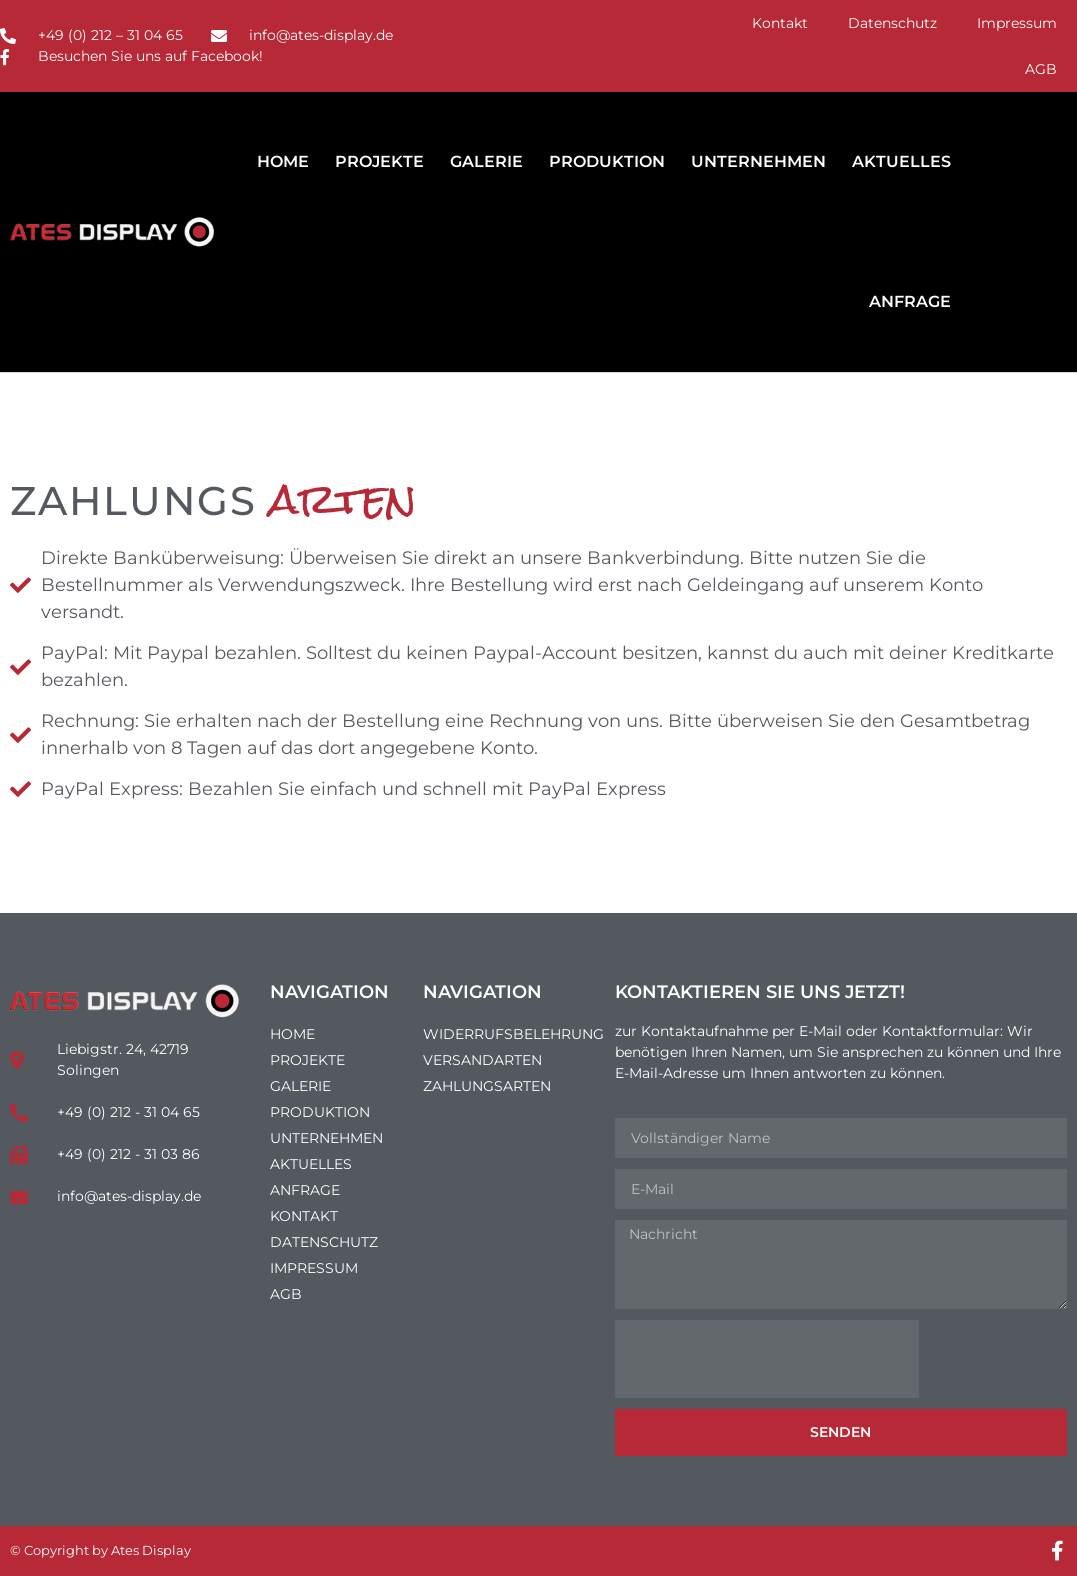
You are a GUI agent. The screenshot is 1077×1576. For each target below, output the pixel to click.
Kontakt (780, 23)
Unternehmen (758, 161)
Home (283, 161)
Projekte (379, 161)
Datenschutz (892, 23)
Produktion (607, 161)
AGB (1041, 69)
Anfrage (910, 301)
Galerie (486, 161)
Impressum (1017, 23)
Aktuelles (901, 161)
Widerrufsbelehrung (509, 1034)
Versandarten (482, 1060)
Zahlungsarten (487, 1086)
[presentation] (767, 1359)
